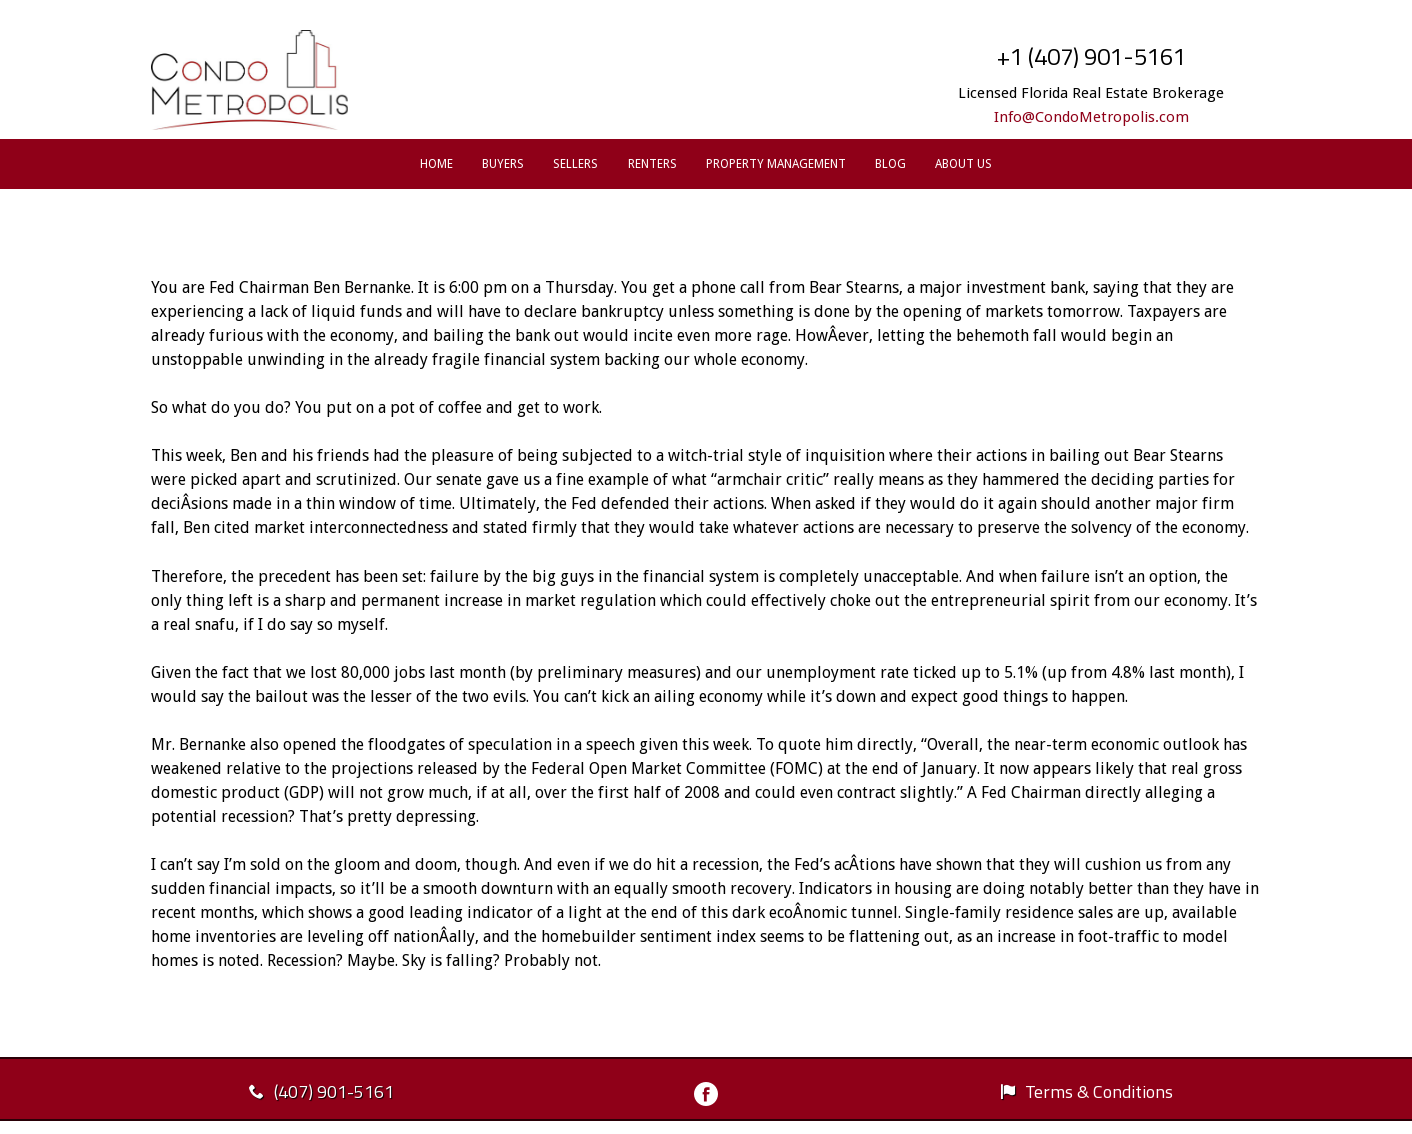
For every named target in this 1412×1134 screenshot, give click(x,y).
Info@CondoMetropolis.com (1091, 117)
